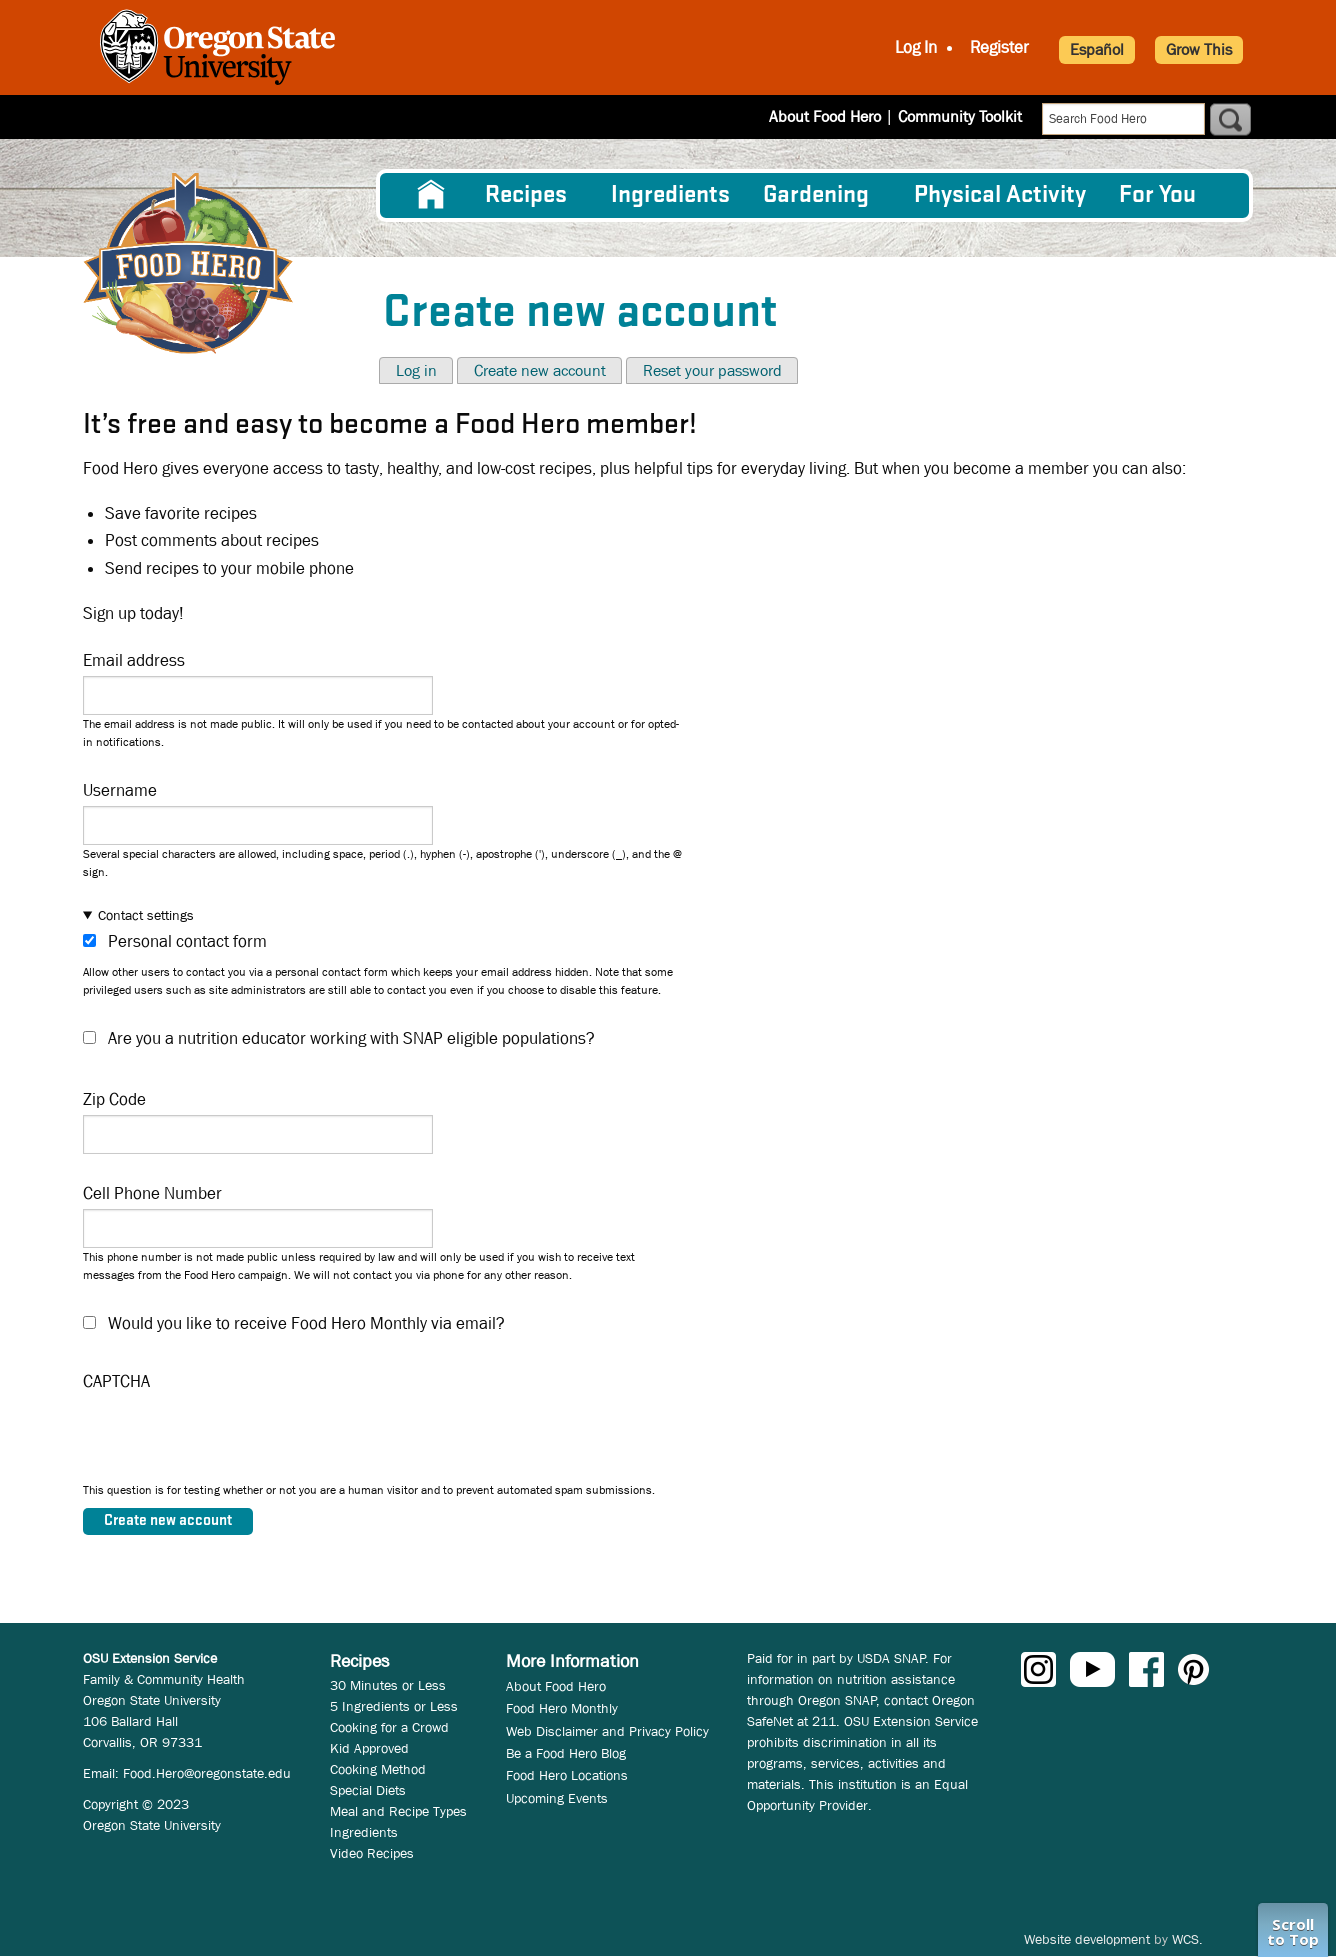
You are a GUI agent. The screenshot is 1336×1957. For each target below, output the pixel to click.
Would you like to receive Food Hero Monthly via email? (306, 1323)
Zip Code (114, 1099)
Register (999, 47)
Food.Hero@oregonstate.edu (207, 1773)
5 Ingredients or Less (394, 1706)
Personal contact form (187, 941)
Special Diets (368, 1790)
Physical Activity (1000, 195)
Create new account (540, 370)
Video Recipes (372, 1853)
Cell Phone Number (152, 1193)
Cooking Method (378, 1769)
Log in (416, 370)
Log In (916, 47)
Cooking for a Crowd (389, 1727)
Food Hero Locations (567, 1775)
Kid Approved (369, 1748)
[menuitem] (431, 195)
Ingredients (670, 195)
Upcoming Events (557, 1798)
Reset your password (712, 370)
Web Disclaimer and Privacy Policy (607, 1731)
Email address (134, 660)
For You (1157, 195)
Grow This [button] (1199, 49)
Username (120, 790)
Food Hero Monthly (562, 1708)
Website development (1087, 1939)
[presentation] (235, 1442)
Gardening (816, 195)
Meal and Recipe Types (398, 1811)
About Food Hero (825, 116)
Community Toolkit (960, 116)
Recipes (526, 195)
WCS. (1187, 1939)
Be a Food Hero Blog (566, 1753)
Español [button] (1097, 49)
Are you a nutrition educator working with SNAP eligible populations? (351, 1038)
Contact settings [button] (146, 915)
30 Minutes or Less (388, 1685)
